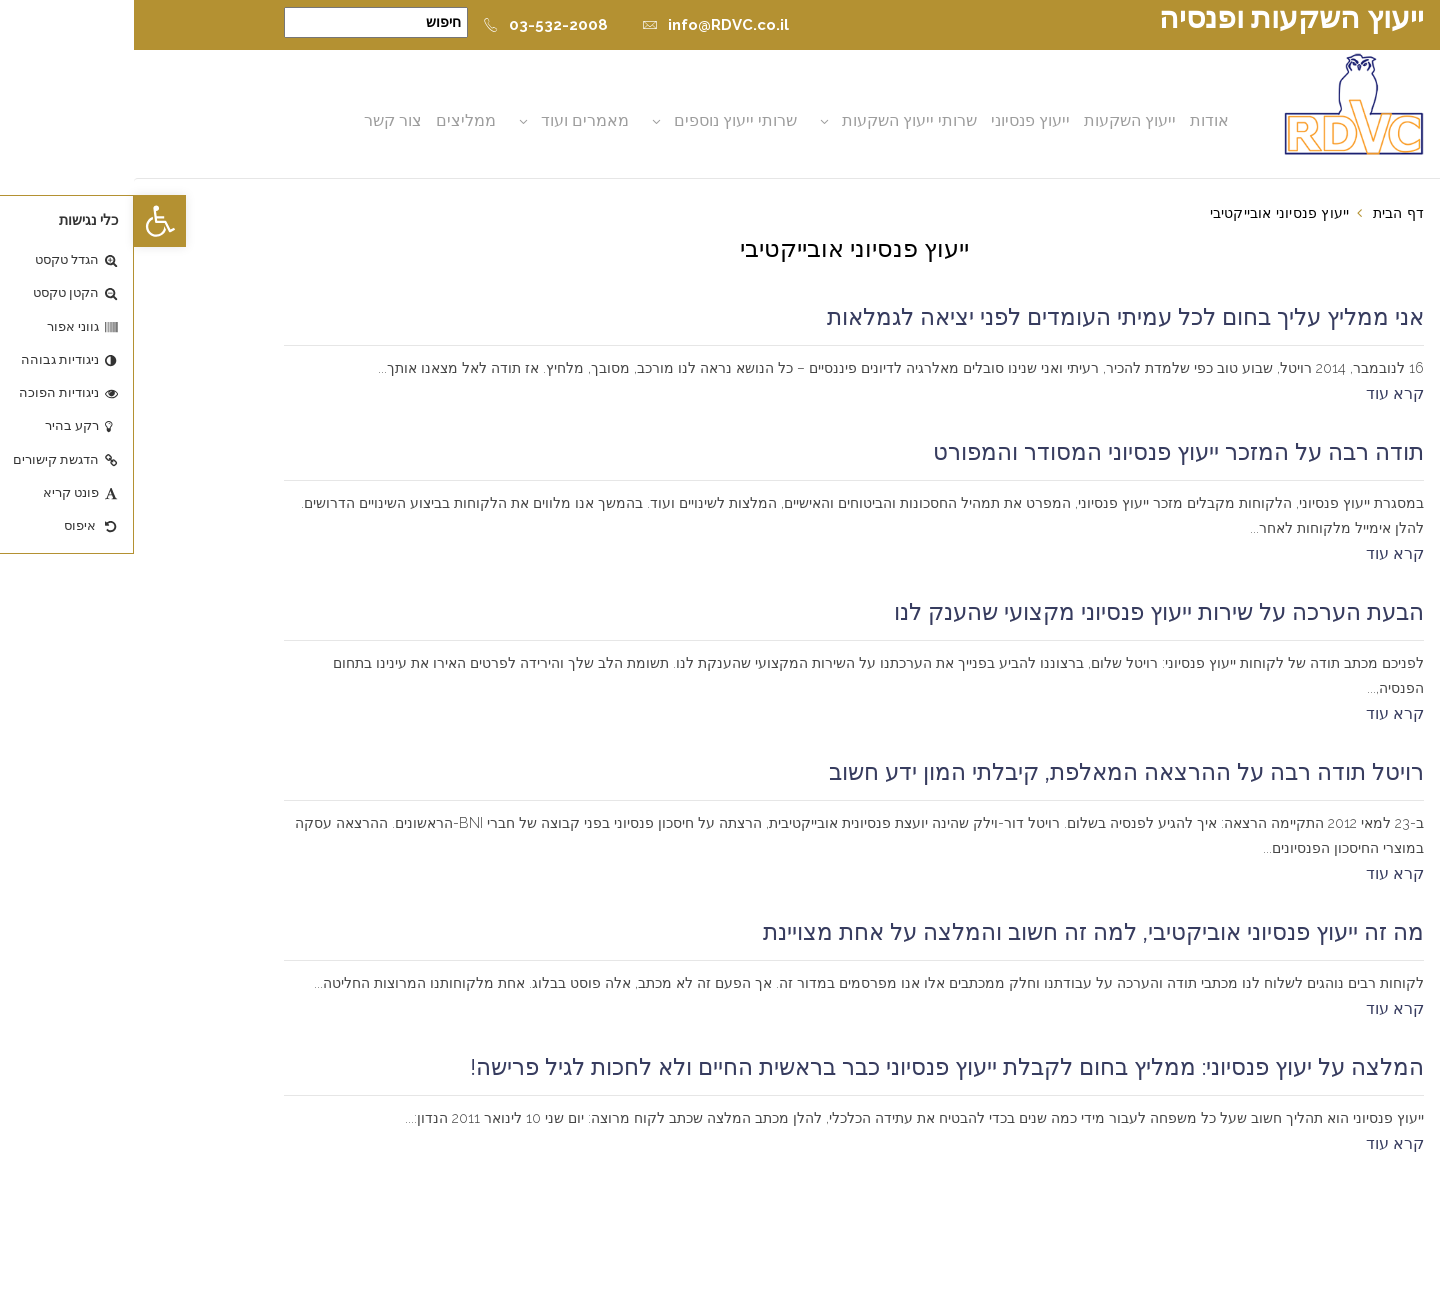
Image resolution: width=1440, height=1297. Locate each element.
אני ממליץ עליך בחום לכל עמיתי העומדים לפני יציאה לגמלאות (991, 317)
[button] (26, 221)
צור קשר (259, 120)
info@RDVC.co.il (581, 25)
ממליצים (332, 120)
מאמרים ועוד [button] (451, 120)
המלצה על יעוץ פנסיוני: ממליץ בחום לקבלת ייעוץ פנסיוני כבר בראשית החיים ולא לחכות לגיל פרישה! (813, 1067)
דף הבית (1264, 213)
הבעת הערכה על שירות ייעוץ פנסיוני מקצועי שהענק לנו (1025, 612)
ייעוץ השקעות (996, 120)
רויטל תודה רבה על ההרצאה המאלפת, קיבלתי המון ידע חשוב (992, 772)
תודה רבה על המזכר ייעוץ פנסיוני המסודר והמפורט (1044, 452)
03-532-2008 (411, 25)
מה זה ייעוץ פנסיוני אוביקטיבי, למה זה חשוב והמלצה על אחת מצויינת (959, 932)
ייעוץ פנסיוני (896, 120)
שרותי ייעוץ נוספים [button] (601, 120)
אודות (1075, 120)
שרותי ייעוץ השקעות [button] (775, 120)
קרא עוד (1261, 393)
